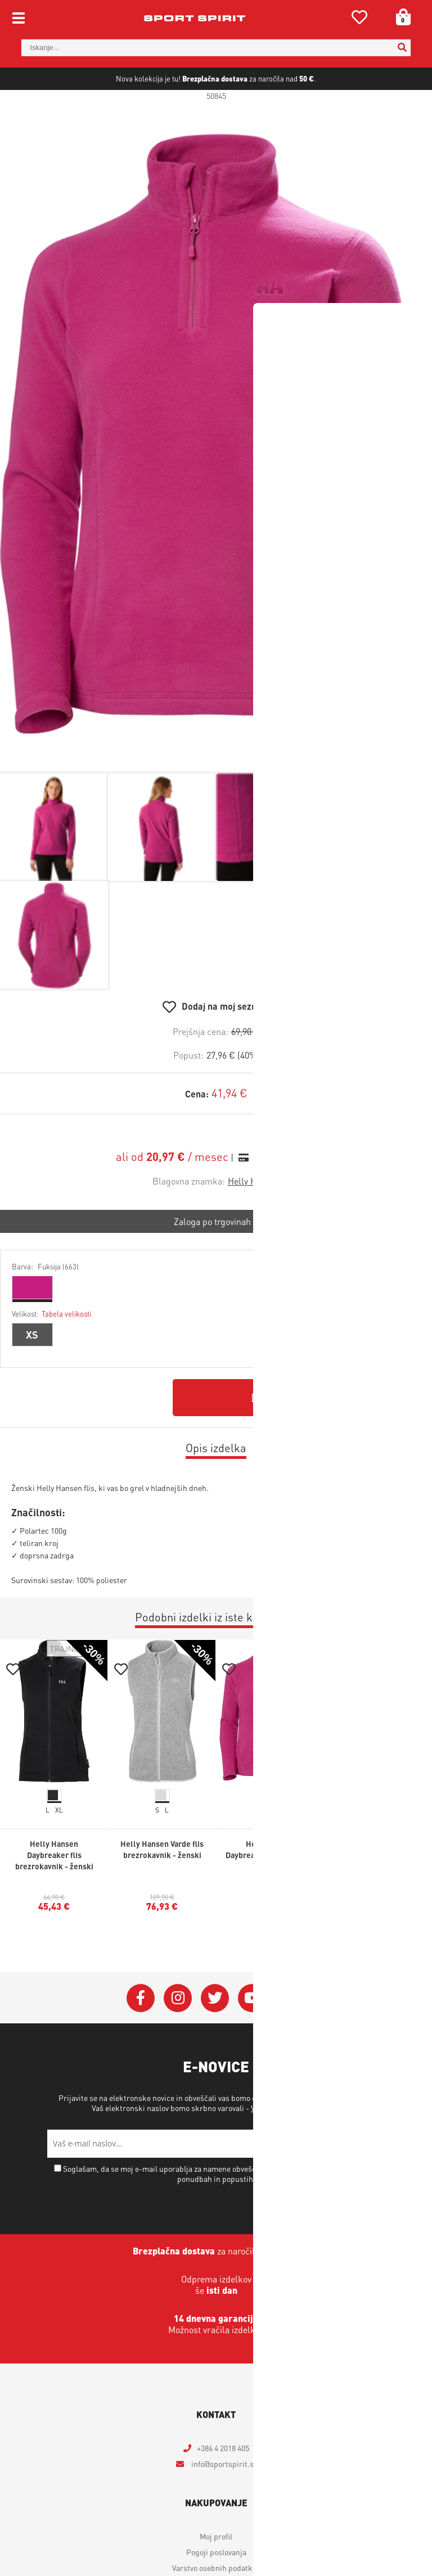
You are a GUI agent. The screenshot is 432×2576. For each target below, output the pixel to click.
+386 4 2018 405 (223, 2484)
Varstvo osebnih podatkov (294, 2144)
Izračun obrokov (285, 1194)
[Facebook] (141, 2035)
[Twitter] (215, 2035)
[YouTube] (252, 2035)
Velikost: (51, 1350)
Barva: (45, 1303)
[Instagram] (178, 2035)
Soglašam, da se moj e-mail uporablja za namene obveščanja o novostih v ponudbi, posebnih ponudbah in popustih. (221, 2210)
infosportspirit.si (223, 2500)
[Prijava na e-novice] (371, 2180)
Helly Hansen (254, 1217)
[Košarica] (399, 17)
